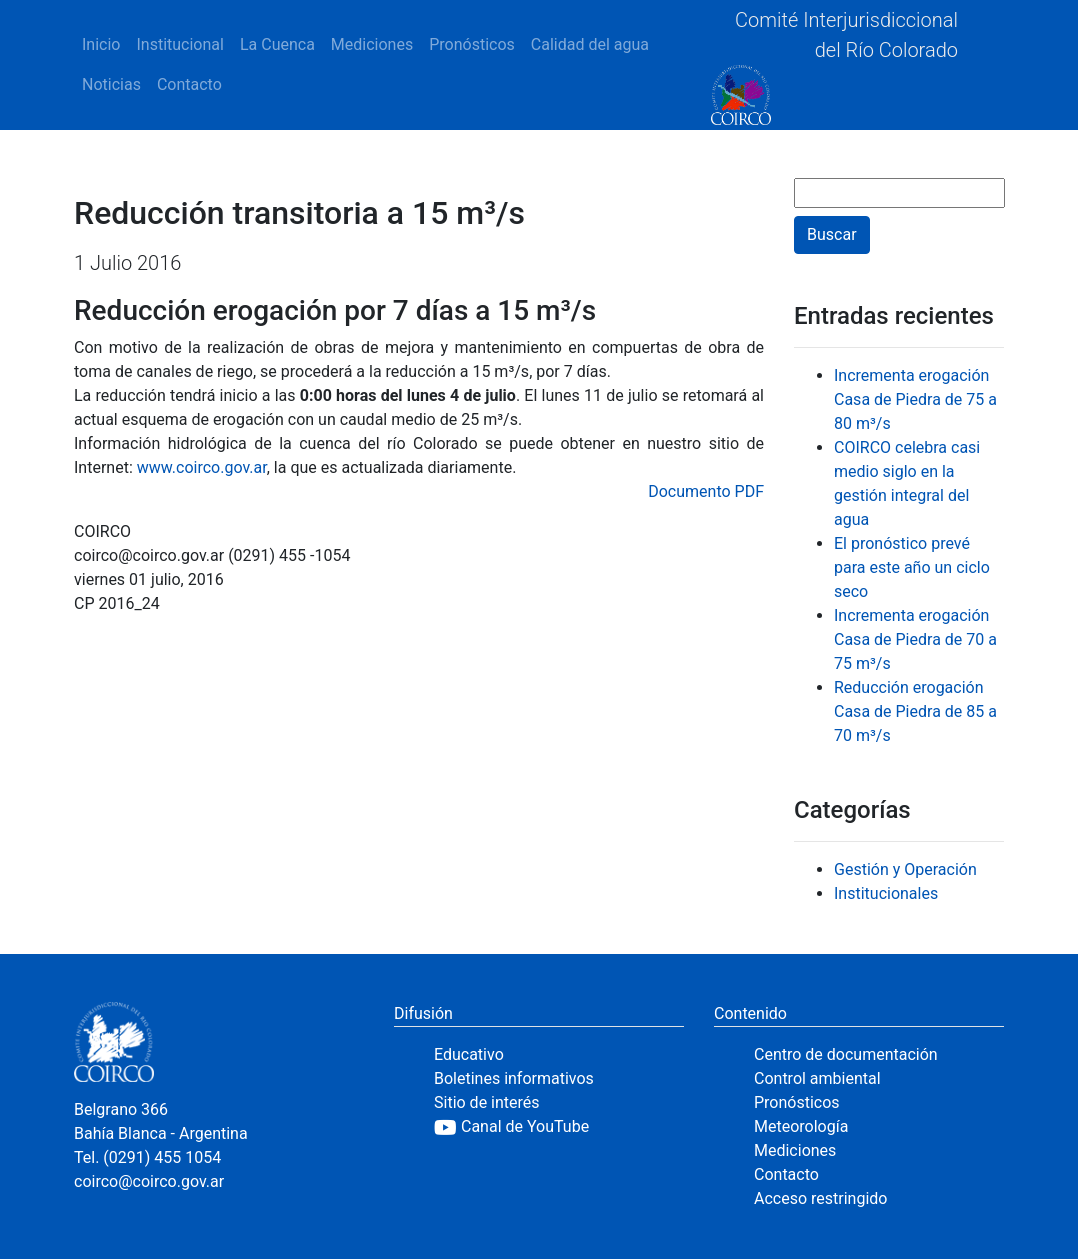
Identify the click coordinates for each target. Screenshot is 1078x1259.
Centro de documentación (846, 1054)
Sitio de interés (487, 1102)
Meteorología (801, 1126)
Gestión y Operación (905, 869)
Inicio (101, 44)
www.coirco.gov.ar (202, 467)
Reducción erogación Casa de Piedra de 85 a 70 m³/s (915, 711)
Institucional (179, 44)
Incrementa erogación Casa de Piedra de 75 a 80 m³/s (915, 399)
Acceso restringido (820, 1198)
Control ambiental (817, 1078)
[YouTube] (559, 1127)
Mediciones (372, 44)
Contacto (189, 84)
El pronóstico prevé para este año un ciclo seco (912, 567)
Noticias (111, 84)
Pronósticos (472, 44)
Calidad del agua (590, 44)
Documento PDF (706, 491)
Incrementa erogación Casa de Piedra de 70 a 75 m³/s (915, 639)
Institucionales (886, 893)
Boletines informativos (514, 1078)
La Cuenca (277, 44)
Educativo (469, 1054)
